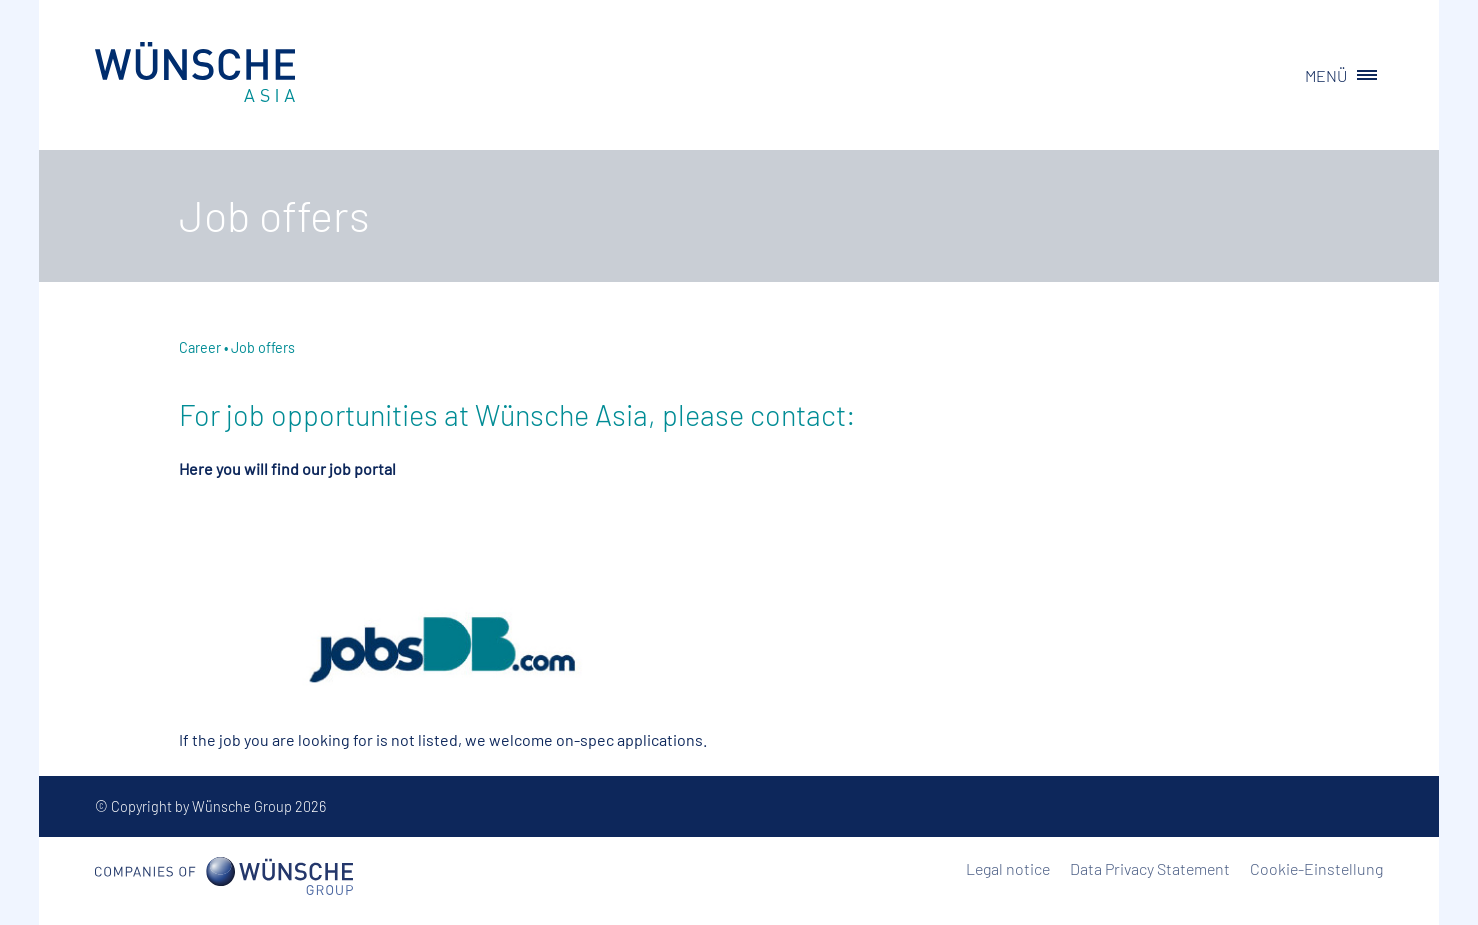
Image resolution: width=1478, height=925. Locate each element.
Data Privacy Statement (1150, 868)
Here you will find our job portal (287, 468)
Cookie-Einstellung (1316, 868)
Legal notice (1008, 868)
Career (200, 347)
